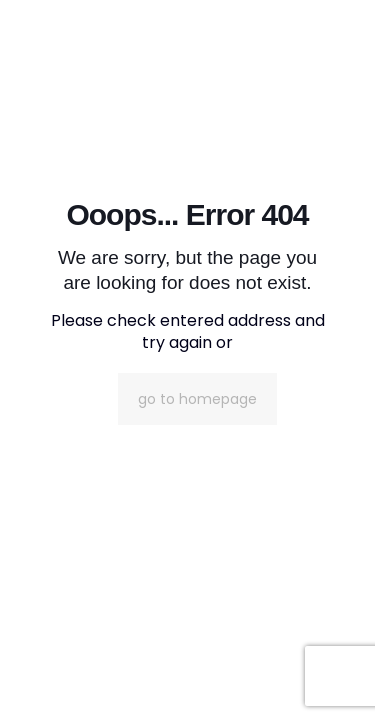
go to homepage (197, 399)
